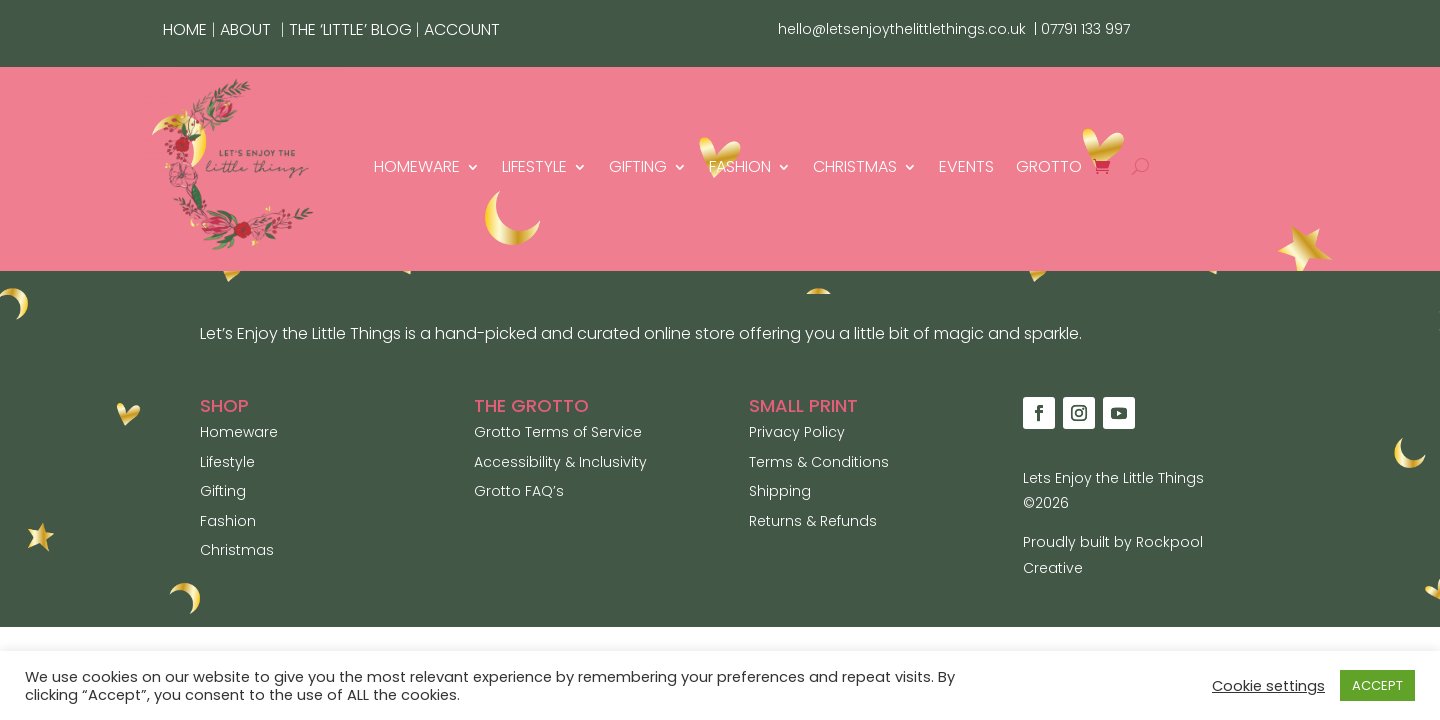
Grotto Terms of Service (558, 432)
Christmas (237, 550)
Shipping (780, 491)
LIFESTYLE (534, 166)
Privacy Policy (797, 432)
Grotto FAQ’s (519, 491)
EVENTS (966, 166)
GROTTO (1049, 166)
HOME (185, 29)
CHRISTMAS (855, 166)
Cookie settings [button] (1268, 686)
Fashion (228, 521)
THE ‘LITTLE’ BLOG (352, 29)
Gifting (223, 491)
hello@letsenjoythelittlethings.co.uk (902, 29)
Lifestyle (227, 462)
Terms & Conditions (819, 462)
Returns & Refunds (813, 521)
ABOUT (245, 29)
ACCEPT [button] (1377, 685)
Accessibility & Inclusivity (560, 462)
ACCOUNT (462, 29)
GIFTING (638, 166)
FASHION (740, 166)
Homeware (239, 432)
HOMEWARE (417, 166)
